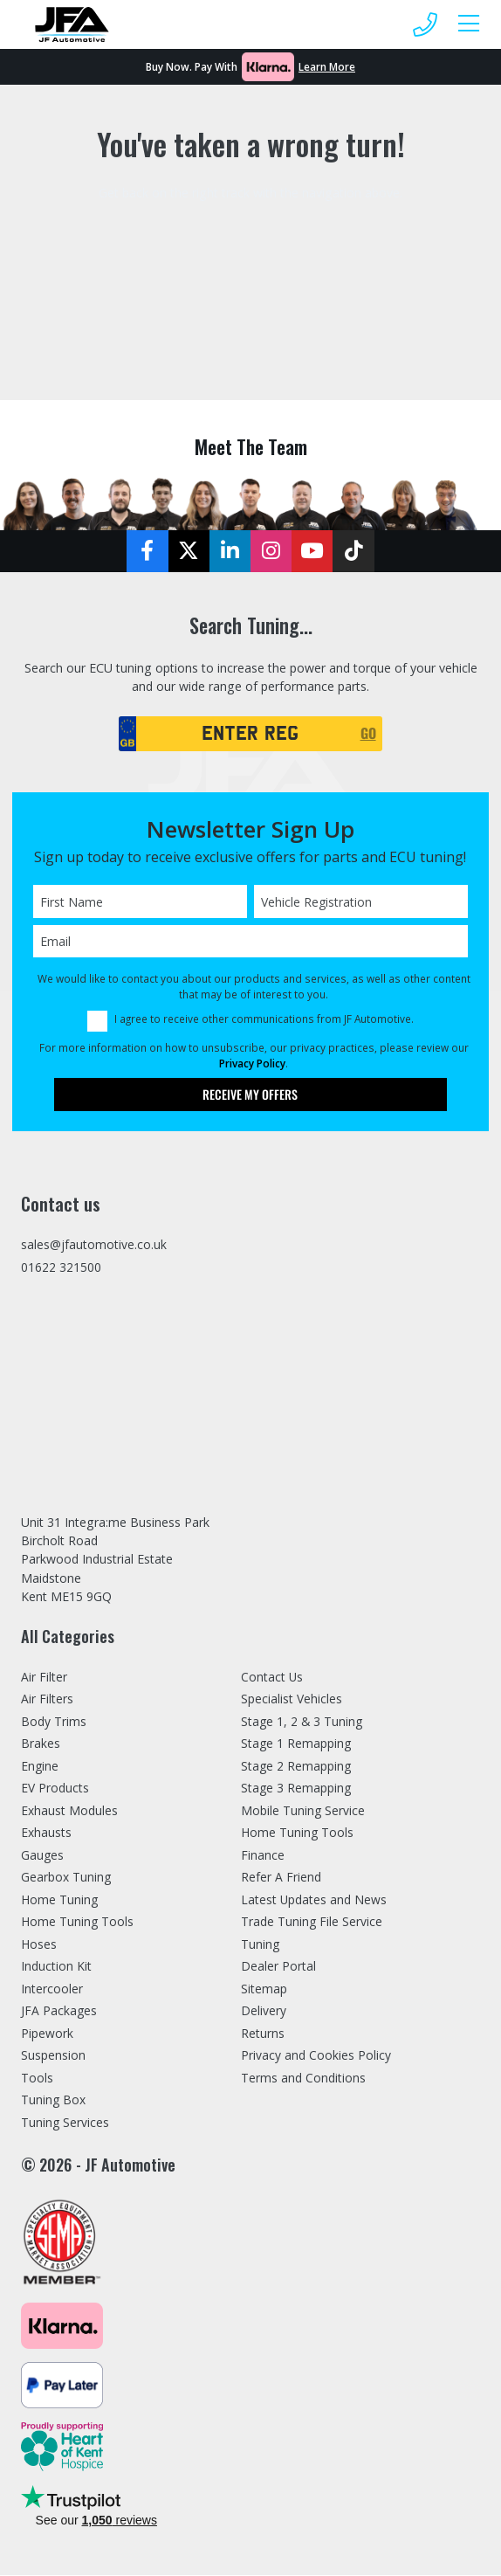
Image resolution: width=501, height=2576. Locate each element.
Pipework (47, 2035)
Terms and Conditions (304, 2079)
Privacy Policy (252, 1063)
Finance (263, 1856)
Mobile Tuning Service (304, 1812)
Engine (40, 1767)
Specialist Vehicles (291, 1700)
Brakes (40, 1745)
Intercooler (52, 1990)
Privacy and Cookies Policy (316, 2056)
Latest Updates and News (314, 1901)
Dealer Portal (278, 1967)
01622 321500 (61, 1268)
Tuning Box (54, 2101)
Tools (37, 2079)
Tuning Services (66, 2124)
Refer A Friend (281, 1878)
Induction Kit (56, 1967)
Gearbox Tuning (67, 1878)
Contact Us (272, 1678)
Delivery (263, 2012)
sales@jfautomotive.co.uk (94, 1245)
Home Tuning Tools (78, 1923)
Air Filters (47, 1700)
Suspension (53, 2056)
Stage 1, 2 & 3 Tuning (303, 1723)
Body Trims (54, 1723)
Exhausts (46, 1834)
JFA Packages (59, 2012)
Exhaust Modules (69, 1812)
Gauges (43, 1856)
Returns (263, 2035)
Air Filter (44, 1678)
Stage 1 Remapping (297, 1745)
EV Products (55, 1789)
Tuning (261, 1945)
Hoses (39, 1945)
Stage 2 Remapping (297, 1767)
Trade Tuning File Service (313, 1923)
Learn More (327, 66)
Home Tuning (60, 1901)
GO (368, 732)
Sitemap (264, 1990)
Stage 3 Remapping (297, 1789)
